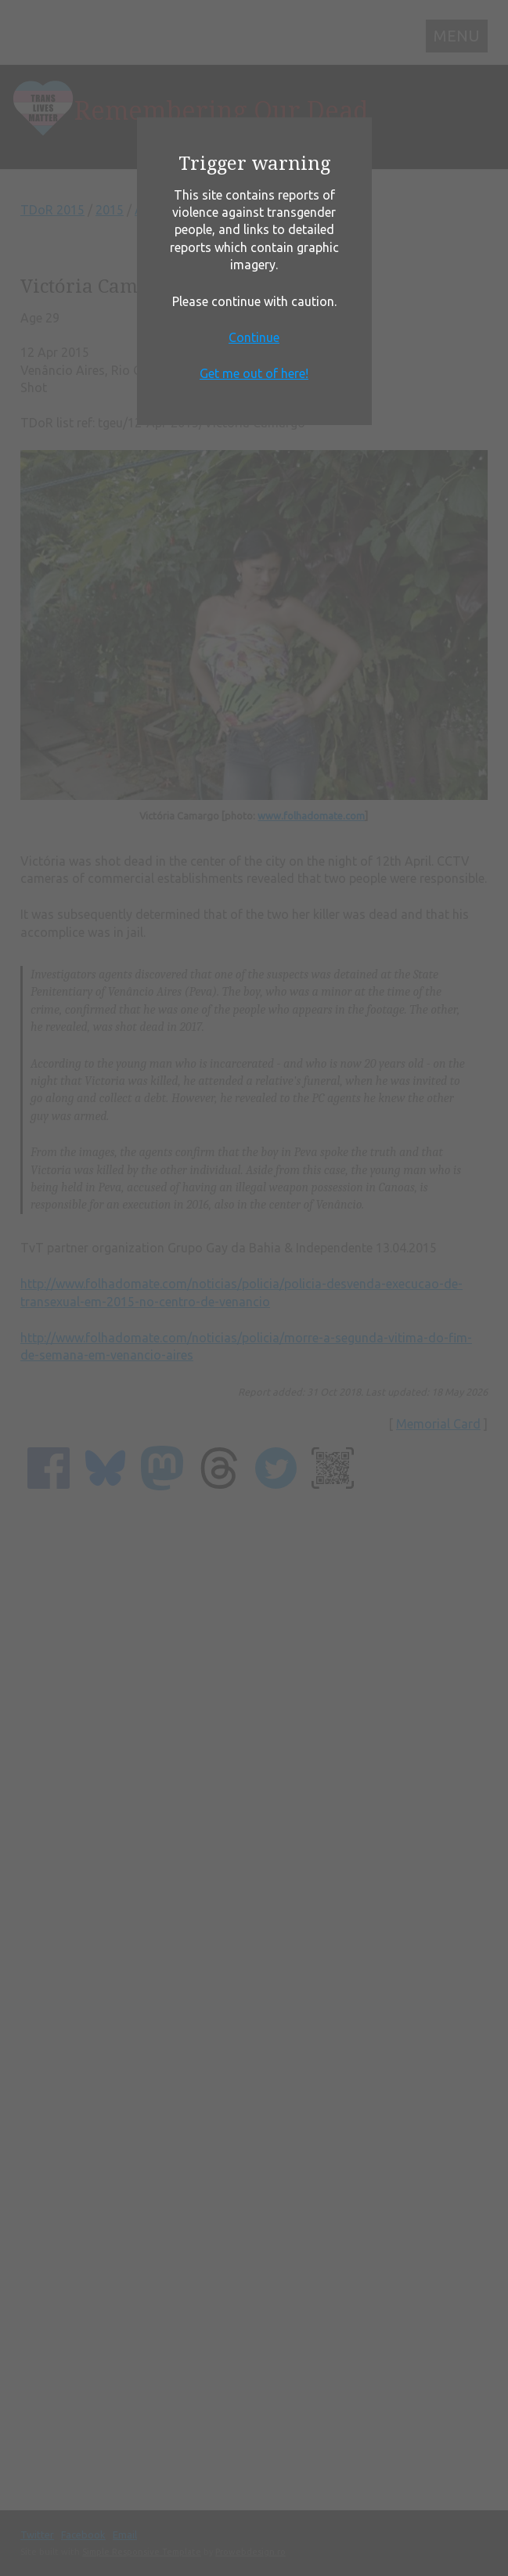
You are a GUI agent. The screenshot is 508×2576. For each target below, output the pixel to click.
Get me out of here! (254, 373)
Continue (254, 337)
